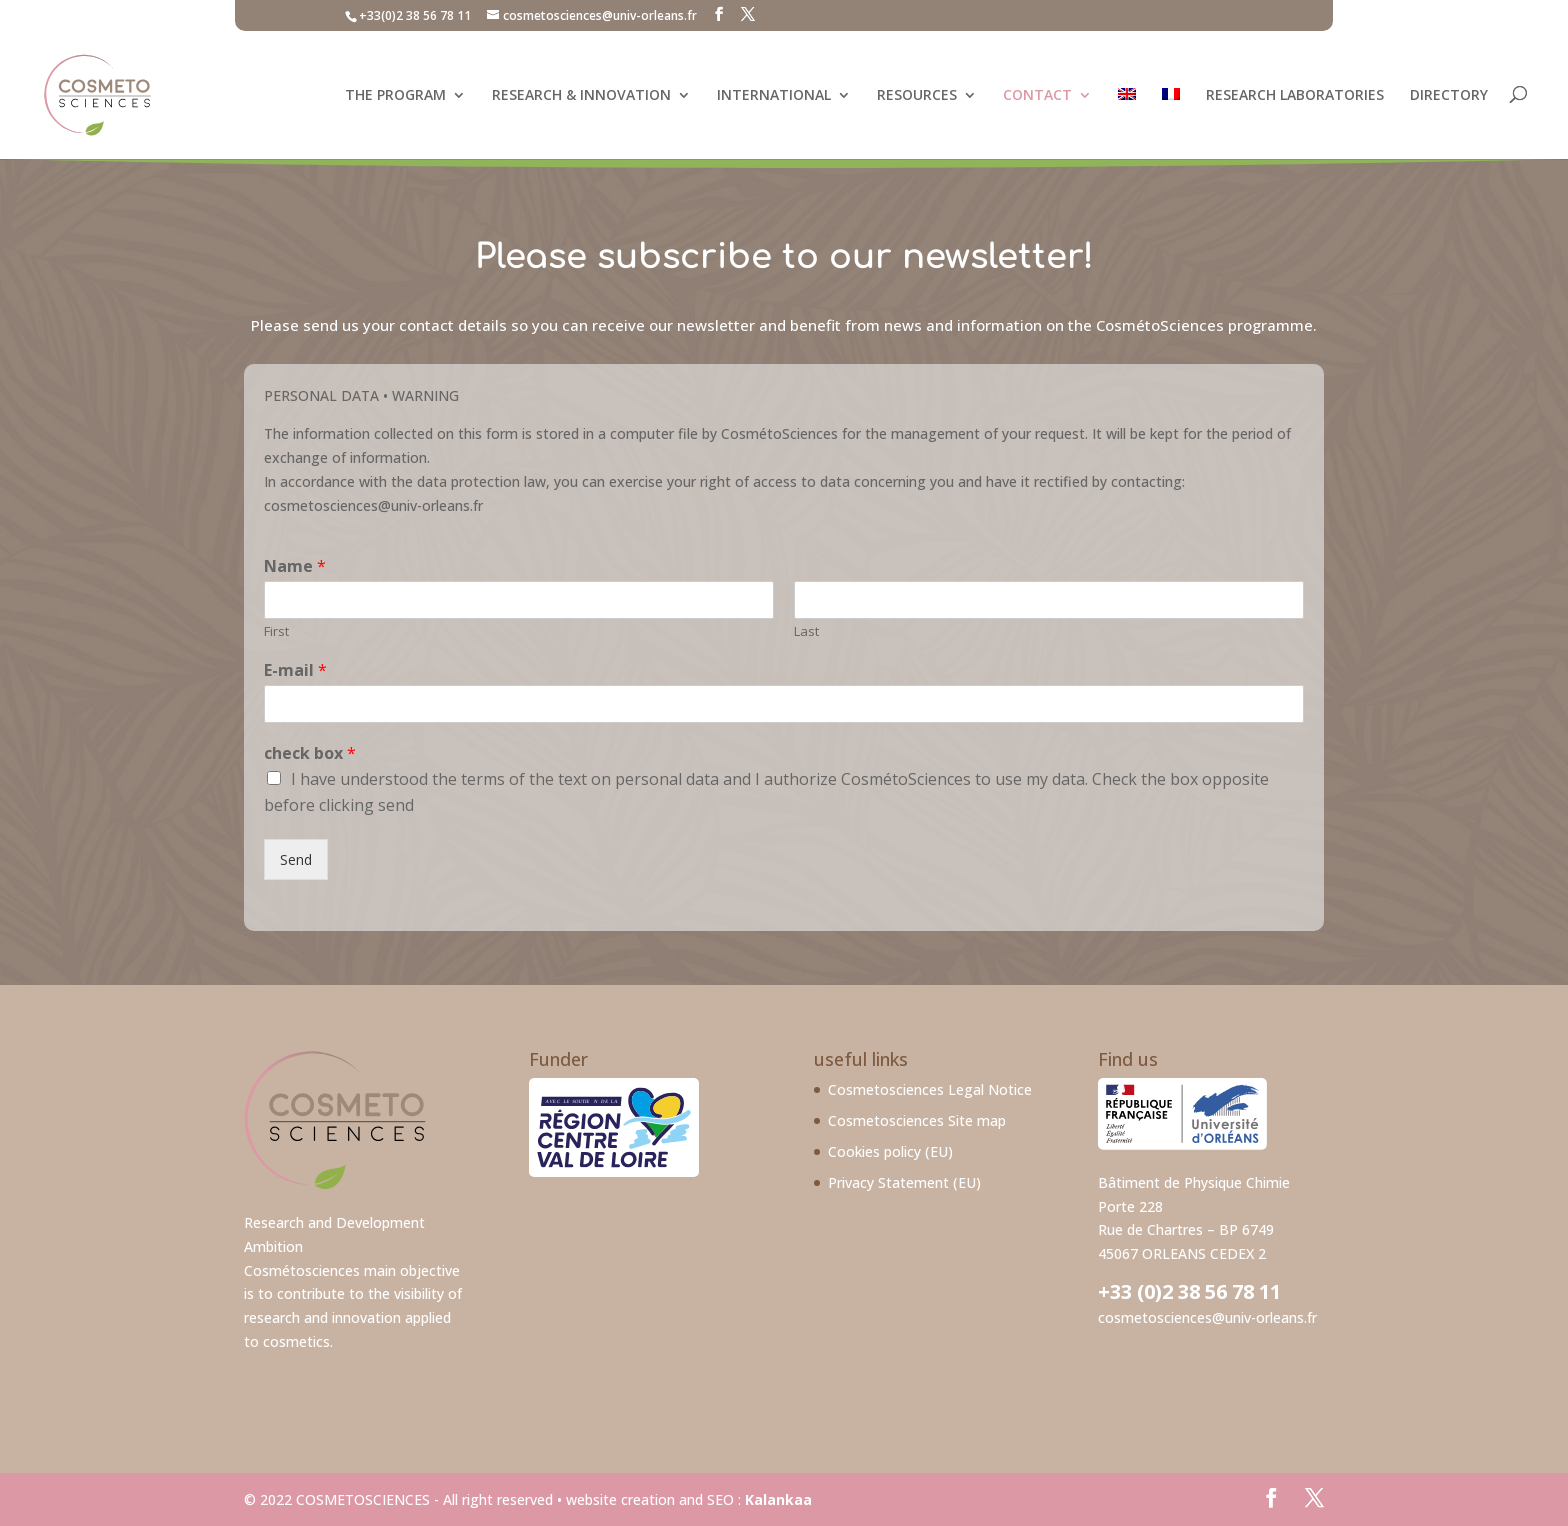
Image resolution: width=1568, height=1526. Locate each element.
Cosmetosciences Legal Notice (930, 1089)
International (774, 95)
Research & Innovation (581, 95)
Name (295, 566)
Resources (917, 95)
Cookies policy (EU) (890, 1151)
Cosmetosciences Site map (917, 1120)
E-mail (295, 670)
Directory (1449, 95)
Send (296, 859)
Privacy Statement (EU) (904, 1182)
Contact (1037, 95)
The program (395, 95)
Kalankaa (778, 1499)
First (276, 631)
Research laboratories (1295, 95)
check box (310, 753)
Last (806, 631)
